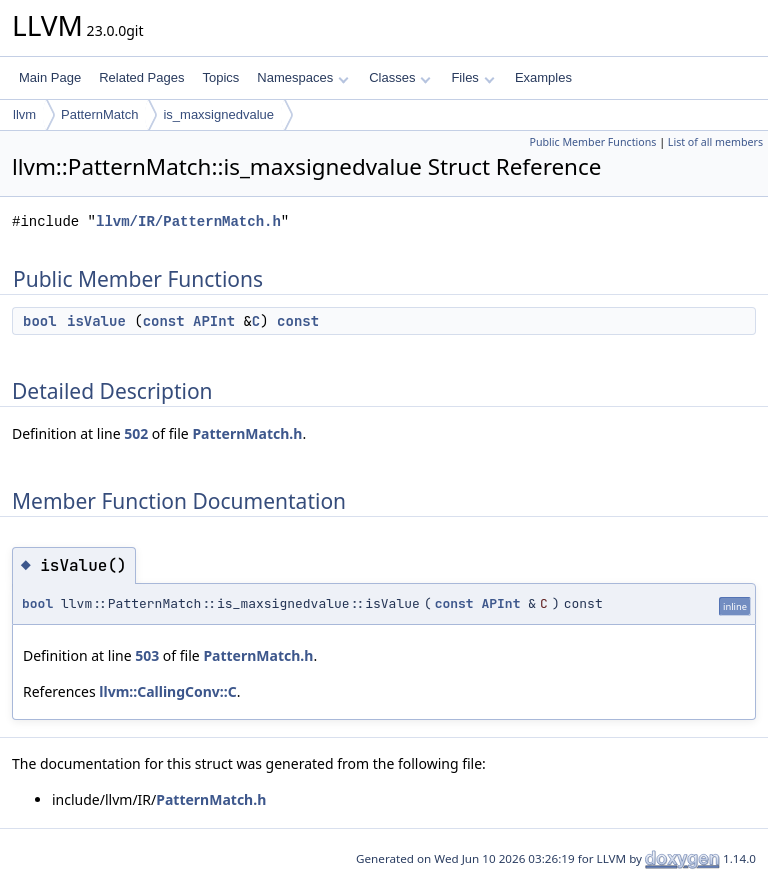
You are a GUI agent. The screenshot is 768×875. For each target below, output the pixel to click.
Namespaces (302, 77)
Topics (220, 77)
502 (136, 433)
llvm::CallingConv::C (167, 691)
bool (40, 321)
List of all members (715, 142)
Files (472, 77)
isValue (96, 321)
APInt (214, 321)
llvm (24, 114)
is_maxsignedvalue (218, 114)
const (164, 321)
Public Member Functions (592, 142)
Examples (543, 77)
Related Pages (141, 77)
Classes (400, 77)
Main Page (50, 77)
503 (147, 655)
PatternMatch (99, 114)
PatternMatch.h (247, 433)
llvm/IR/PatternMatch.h (188, 221)
